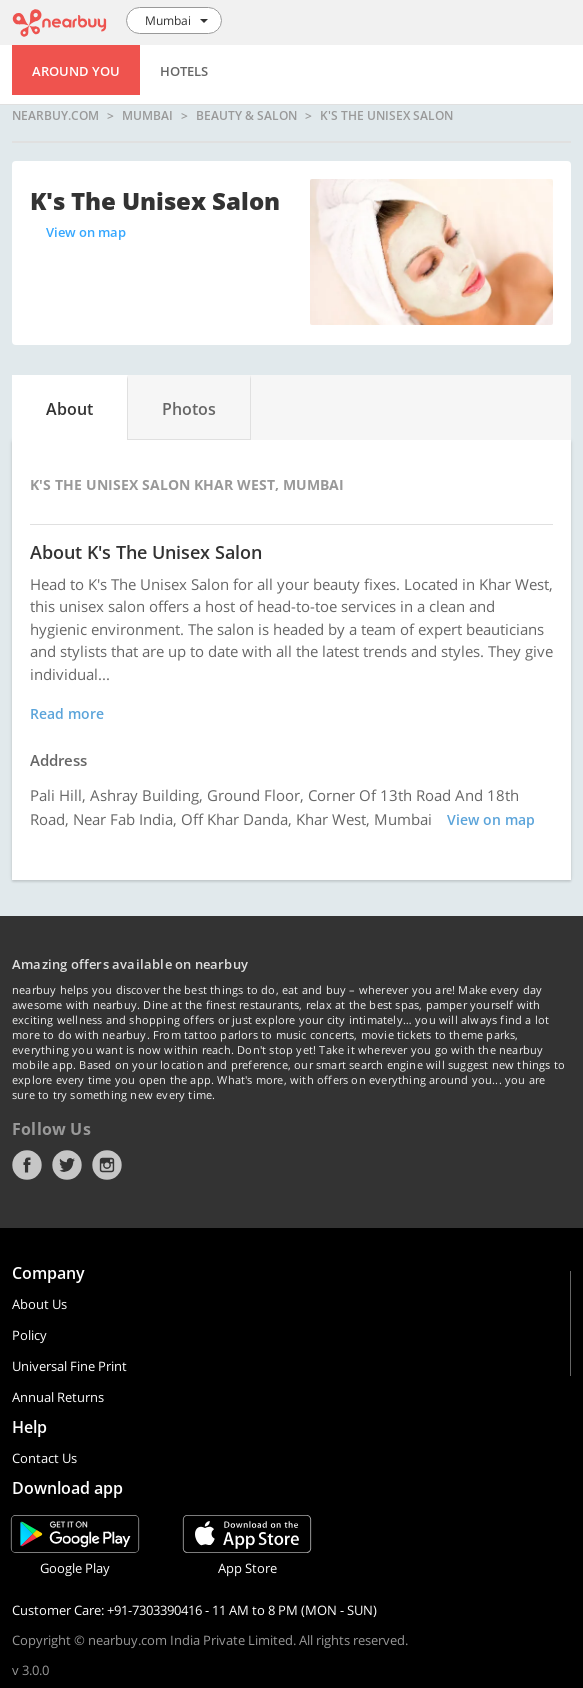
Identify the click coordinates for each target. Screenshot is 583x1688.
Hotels (184, 71)
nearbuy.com (55, 116)
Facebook (27, 1165)
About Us (39, 1304)
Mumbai (147, 116)
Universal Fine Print (69, 1366)
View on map (86, 232)
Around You (76, 71)
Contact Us (44, 1458)
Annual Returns (58, 1397)
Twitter (67, 1165)
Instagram (107, 1165)
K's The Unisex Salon (386, 116)
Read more (67, 713)
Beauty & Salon (246, 116)
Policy (29, 1335)
